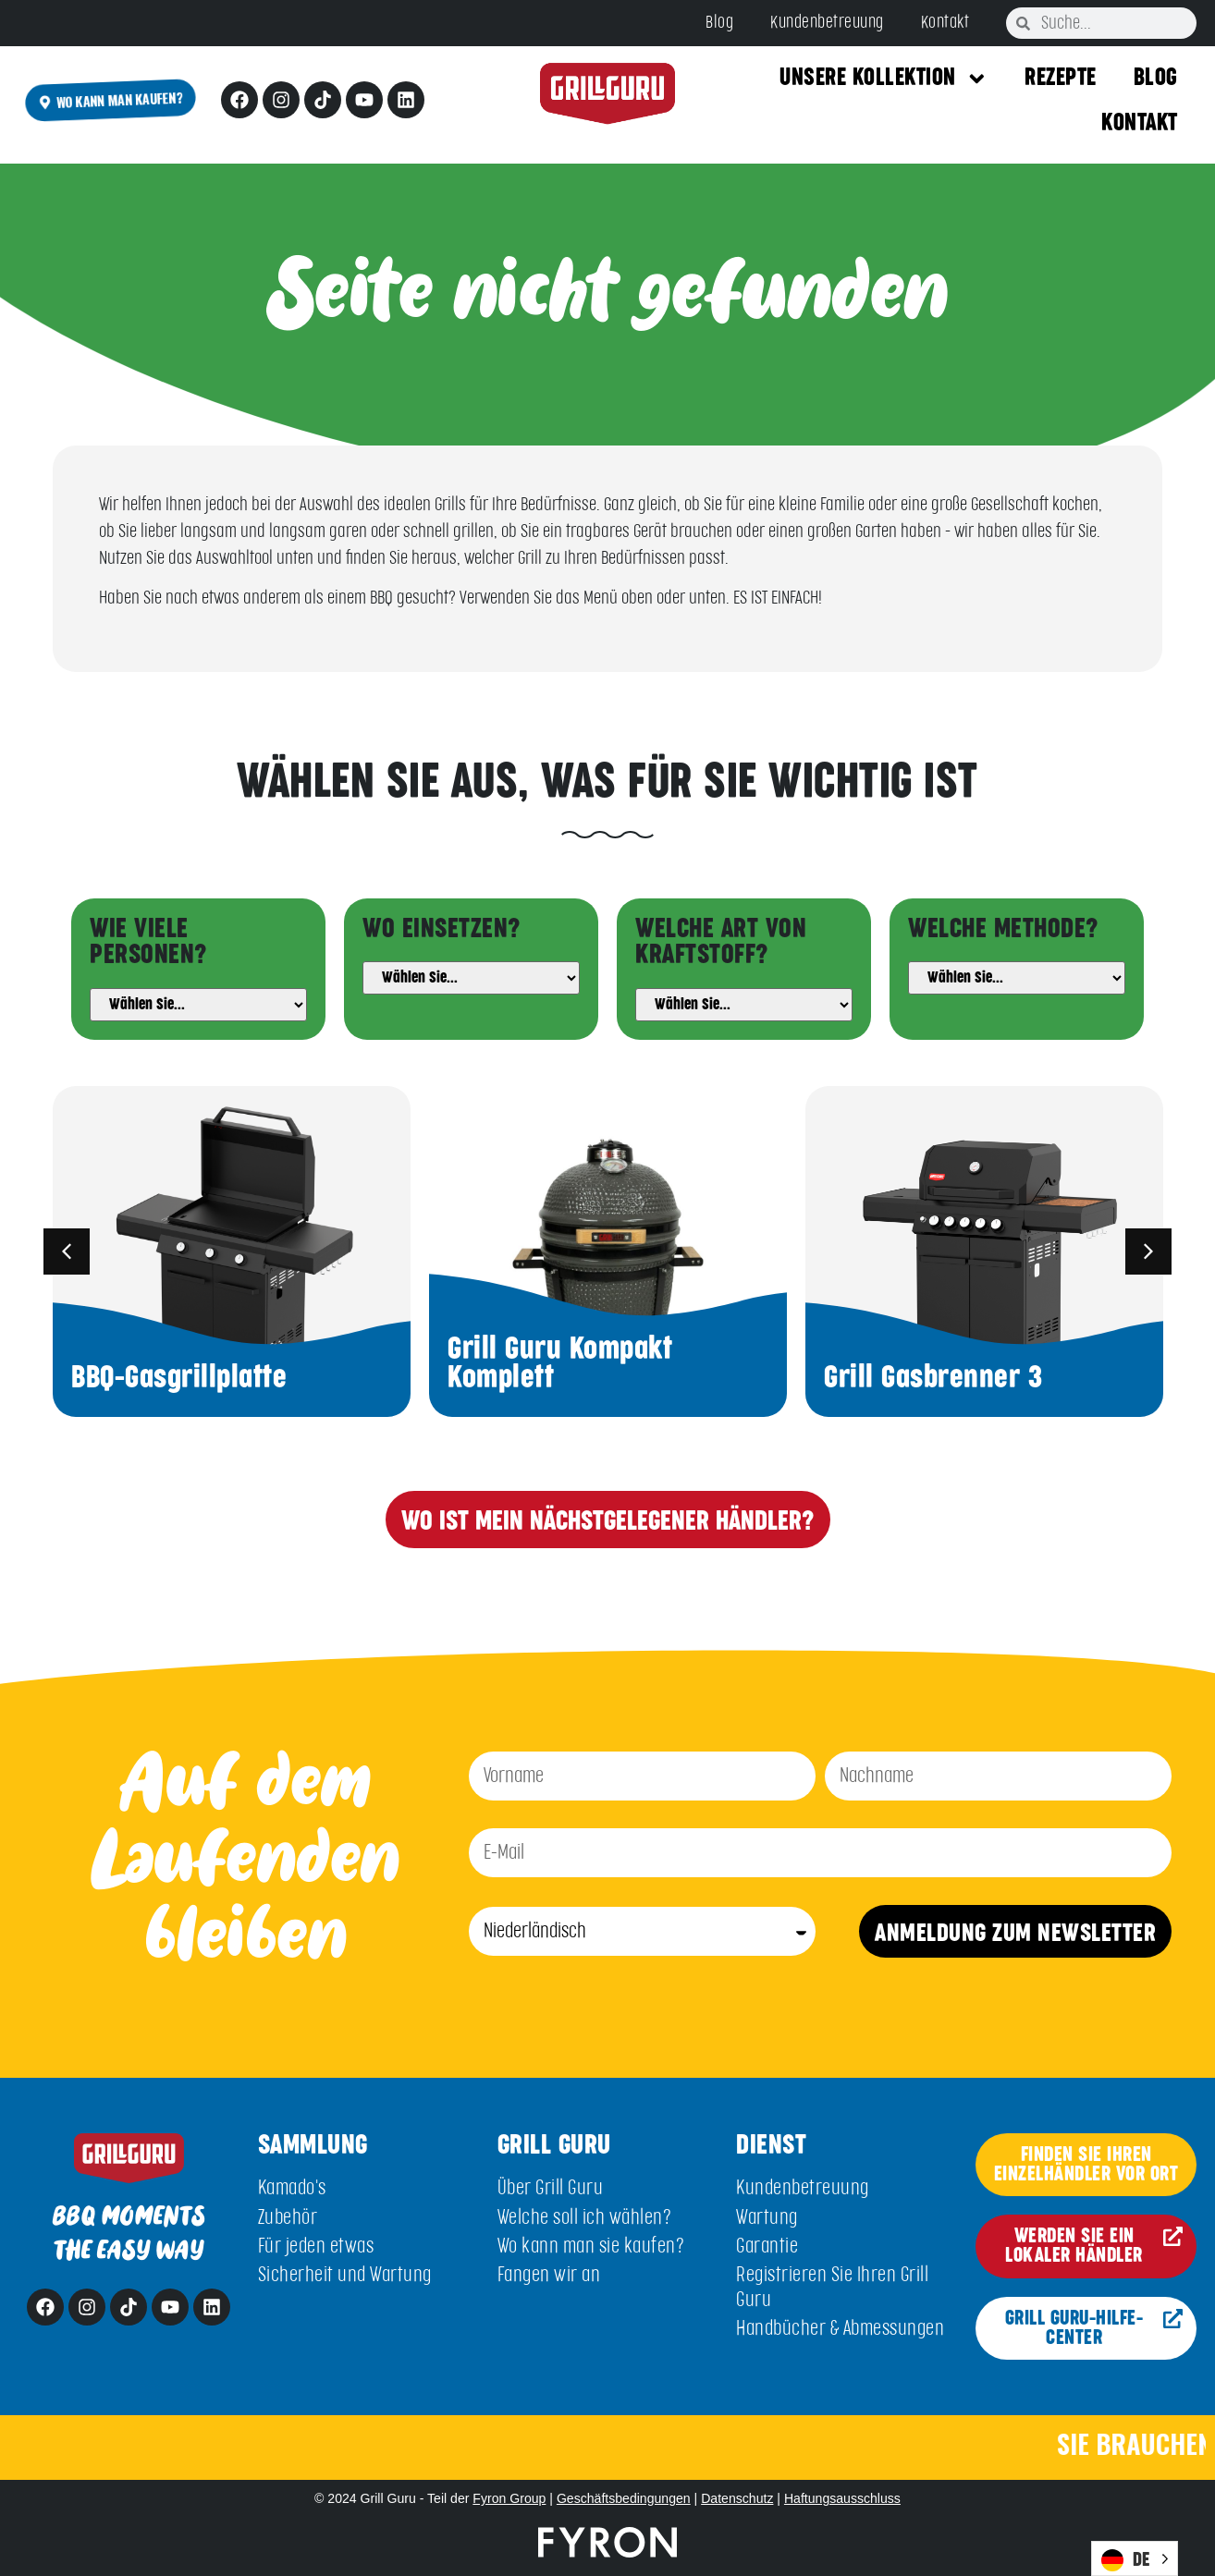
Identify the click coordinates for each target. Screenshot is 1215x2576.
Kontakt (945, 22)
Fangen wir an (549, 2275)
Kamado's (292, 2188)
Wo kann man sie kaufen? (591, 2246)
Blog (719, 22)
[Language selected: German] (1134, 2558)
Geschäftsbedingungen (624, 2498)
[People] (198, 1004)
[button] (66, 1251)
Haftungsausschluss (842, 2498)
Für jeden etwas (316, 2246)
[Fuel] (744, 1004)
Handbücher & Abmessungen (840, 2328)
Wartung (767, 2218)
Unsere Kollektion (883, 79)
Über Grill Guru (550, 2188)
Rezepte (1061, 78)
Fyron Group (509, 2498)
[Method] (1016, 978)
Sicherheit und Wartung (345, 2275)
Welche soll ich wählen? (584, 2218)
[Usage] (471, 978)
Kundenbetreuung (827, 22)
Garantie (767, 2246)
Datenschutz (737, 2498)
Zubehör (288, 2218)
